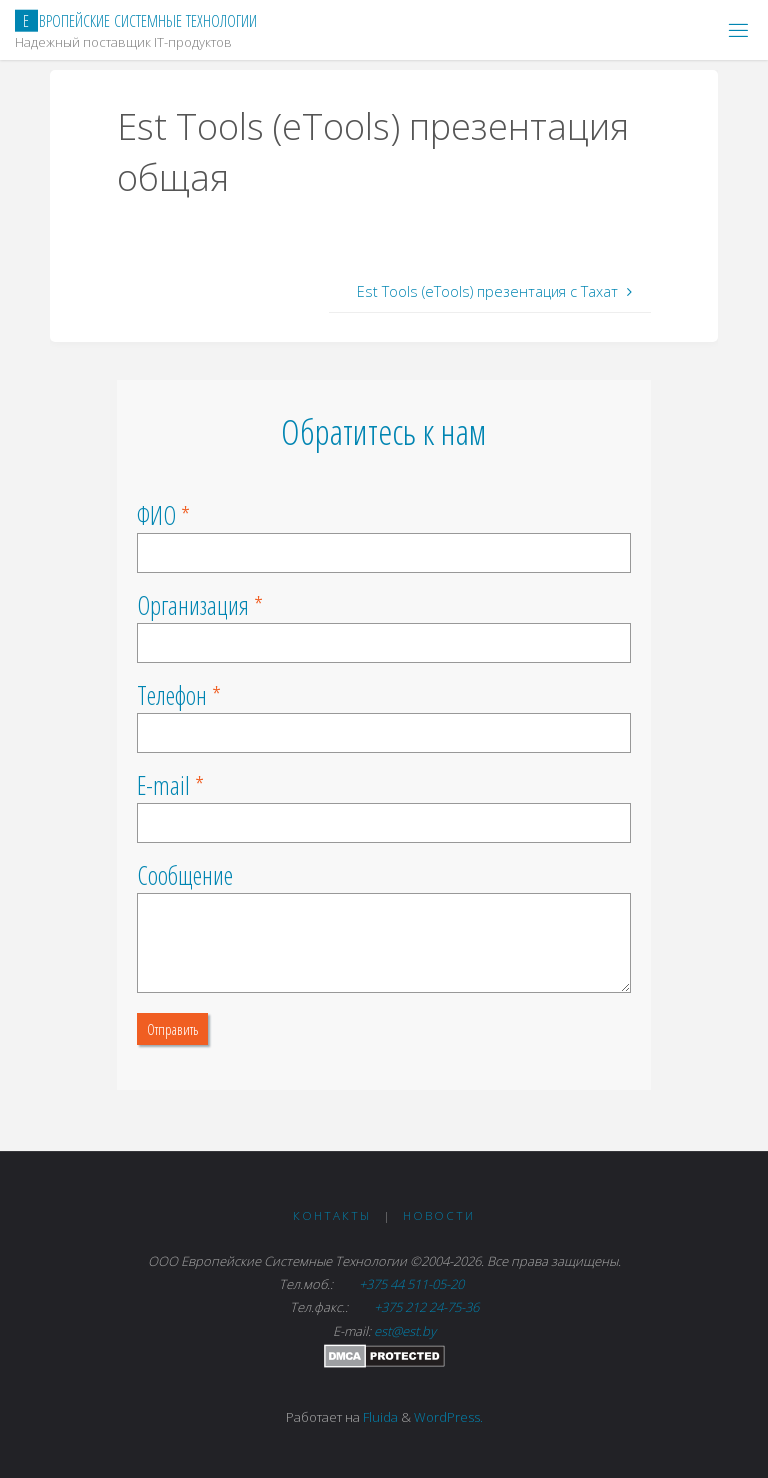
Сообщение (185, 875)
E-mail (163, 785)
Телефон (172, 695)
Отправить (172, 1029)
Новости (439, 1215)
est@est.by (405, 1331)
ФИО (156, 515)
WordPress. (448, 1417)
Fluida (379, 1417)
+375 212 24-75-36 (425, 1307)
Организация (193, 605)
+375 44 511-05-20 (413, 1284)
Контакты (332, 1215)
